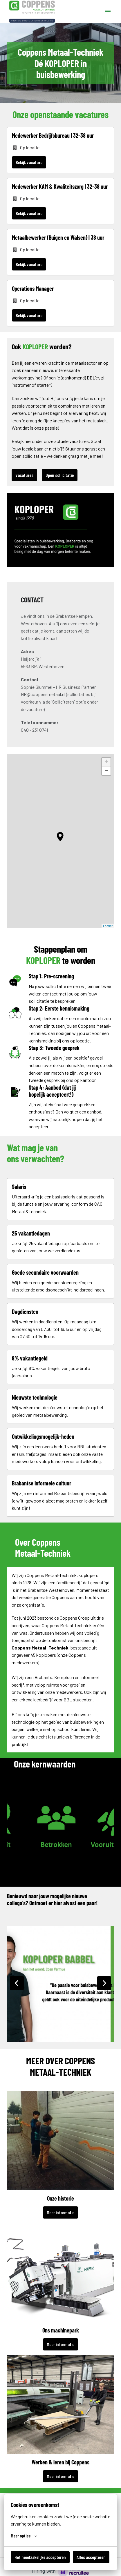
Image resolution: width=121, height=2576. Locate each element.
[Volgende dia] (104, 1983)
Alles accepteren (91, 2557)
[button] (60, 836)
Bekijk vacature (29, 162)
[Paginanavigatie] (108, 11)
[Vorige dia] (17, 1983)
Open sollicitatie (60, 475)
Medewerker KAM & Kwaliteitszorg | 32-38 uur (60, 186)
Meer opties (24, 2535)
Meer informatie (60, 2212)
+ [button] (106, 762)
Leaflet (108, 926)
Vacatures (24, 475)
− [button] (106, 770)
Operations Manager (33, 288)
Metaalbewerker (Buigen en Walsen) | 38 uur (58, 237)
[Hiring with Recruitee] (60, 2571)
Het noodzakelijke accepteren (40, 2557)
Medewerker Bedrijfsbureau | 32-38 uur (53, 135)
